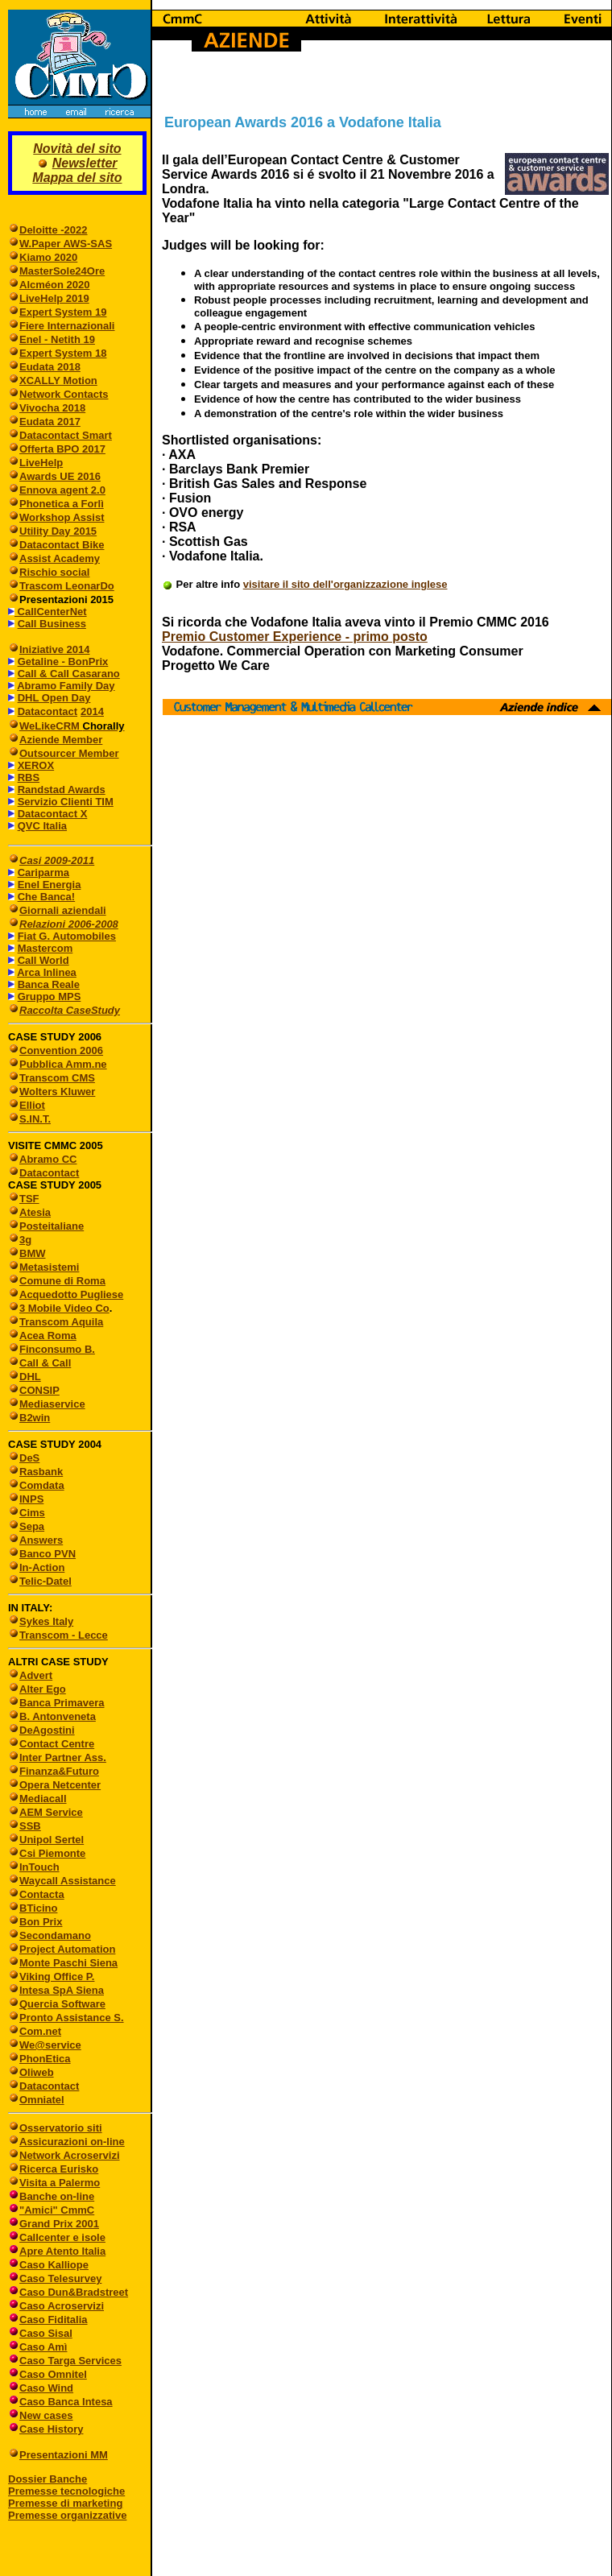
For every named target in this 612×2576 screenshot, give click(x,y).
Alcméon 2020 (54, 285)
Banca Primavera (62, 1703)
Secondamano (55, 1935)
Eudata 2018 (50, 367)
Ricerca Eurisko (58, 2169)
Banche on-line (56, 2196)
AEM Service (51, 1812)
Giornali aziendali (62, 910)
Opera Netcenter (60, 1785)
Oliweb (36, 2072)
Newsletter (85, 163)
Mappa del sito (77, 177)
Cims (32, 1513)
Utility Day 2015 (58, 531)
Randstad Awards (61, 790)
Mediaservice (52, 1404)
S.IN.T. (35, 1119)
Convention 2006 (61, 1050)
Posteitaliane (51, 1226)
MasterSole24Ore (62, 271)
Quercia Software (62, 2004)
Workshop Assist (61, 517)
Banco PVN (47, 1554)
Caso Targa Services (70, 2361)
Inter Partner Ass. (62, 1757)
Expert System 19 (62, 312)
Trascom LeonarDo (66, 586)
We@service (50, 2045)
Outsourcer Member (69, 753)
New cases (46, 2415)
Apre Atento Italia (62, 2251)
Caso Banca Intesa (66, 2402)
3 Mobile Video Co (64, 1308)
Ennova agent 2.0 (62, 490)
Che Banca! (47, 897)
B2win (34, 1418)
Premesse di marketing (65, 2503)
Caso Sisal (45, 2333)
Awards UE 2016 (60, 476)
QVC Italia (42, 826)
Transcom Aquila (61, 1322)
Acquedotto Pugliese (71, 1294)
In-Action (41, 1567)
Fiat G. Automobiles (67, 936)
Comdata (41, 1485)
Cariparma (43, 872)
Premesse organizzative (67, 2515)
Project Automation (67, 1949)
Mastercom (45, 948)
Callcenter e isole (62, 2237)
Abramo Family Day (65, 686)
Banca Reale (49, 984)
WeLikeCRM (51, 726)
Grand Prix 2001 (59, 2224)
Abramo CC (48, 1159)
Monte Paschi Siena (68, 1963)
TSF (29, 1199)
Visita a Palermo (59, 2183)
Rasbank (41, 1472)
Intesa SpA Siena (61, 1990)
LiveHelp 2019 (54, 298)
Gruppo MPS (49, 996)
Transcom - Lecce (63, 1635)
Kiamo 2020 (48, 257)
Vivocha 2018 (52, 408)
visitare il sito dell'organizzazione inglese (345, 584)
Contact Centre (56, 1744)
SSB (30, 1826)
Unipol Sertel (51, 1840)
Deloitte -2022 (53, 230)
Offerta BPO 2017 (62, 449)
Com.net (40, 2031)
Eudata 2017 (50, 422)
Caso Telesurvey (60, 2278)
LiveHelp (41, 463)
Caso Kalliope (54, 2265)
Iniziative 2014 (54, 649)
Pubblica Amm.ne (63, 1064)
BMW (32, 1253)
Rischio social (54, 572)
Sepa (31, 1526)
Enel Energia (49, 885)
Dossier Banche (47, 2479)
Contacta (41, 1894)
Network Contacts (64, 394)
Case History (51, 2429)
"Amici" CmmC (56, 2210)
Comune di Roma (62, 1281)
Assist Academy (59, 558)
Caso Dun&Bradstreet (73, 2292)
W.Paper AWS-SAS (65, 244)
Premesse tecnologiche (66, 2491)
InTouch (39, 1867)
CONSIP (39, 1390)
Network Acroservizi (69, 2155)
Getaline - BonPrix (63, 661)
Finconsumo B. (57, 1349)
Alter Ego (42, 1689)
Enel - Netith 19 (57, 339)
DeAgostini (47, 1730)
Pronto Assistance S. (71, 2018)
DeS (29, 1458)
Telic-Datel (45, 1581)
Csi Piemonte (52, 1853)
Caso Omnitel (53, 2374)
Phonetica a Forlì (61, 504)
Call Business (52, 624)
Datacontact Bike (61, 545)
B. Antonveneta (57, 1716)
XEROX (36, 765)
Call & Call (45, 1363)
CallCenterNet (50, 612)
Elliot (32, 1105)
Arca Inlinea (46, 972)
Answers (41, 1540)
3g (25, 1240)
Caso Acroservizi (61, 2306)
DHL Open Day (54, 698)
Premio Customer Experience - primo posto (295, 636)
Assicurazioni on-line (72, 2142)
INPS (31, 1499)
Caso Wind (46, 2388)
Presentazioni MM (58, 2455)
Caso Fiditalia (53, 2319)
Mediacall (43, 1798)
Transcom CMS (57, 1078)
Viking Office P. (56, 1976)
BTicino (32, 1908)
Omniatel (41, 2100)
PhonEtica (45, 2059)
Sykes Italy (46, 1621)
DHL (30, 1377)
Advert (35, 1675)
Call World (43, 960)
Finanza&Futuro (59, 1771)
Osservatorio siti (60, 2128)
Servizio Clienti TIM (66, 802)
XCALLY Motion (58, 380)
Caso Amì (43, 2347)
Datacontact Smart (65, 435)
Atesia (35, 1212)
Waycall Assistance (67, 1881)
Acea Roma (47, 1335)
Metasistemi (49, 1267)
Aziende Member (60, 740)
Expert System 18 (62, 353)
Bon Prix (40, 1922)
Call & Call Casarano (69, 674)
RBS (28, 777)
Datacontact (47, 711)
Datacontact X (53, 814)
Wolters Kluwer (57, 1091)
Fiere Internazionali (66, 326)
